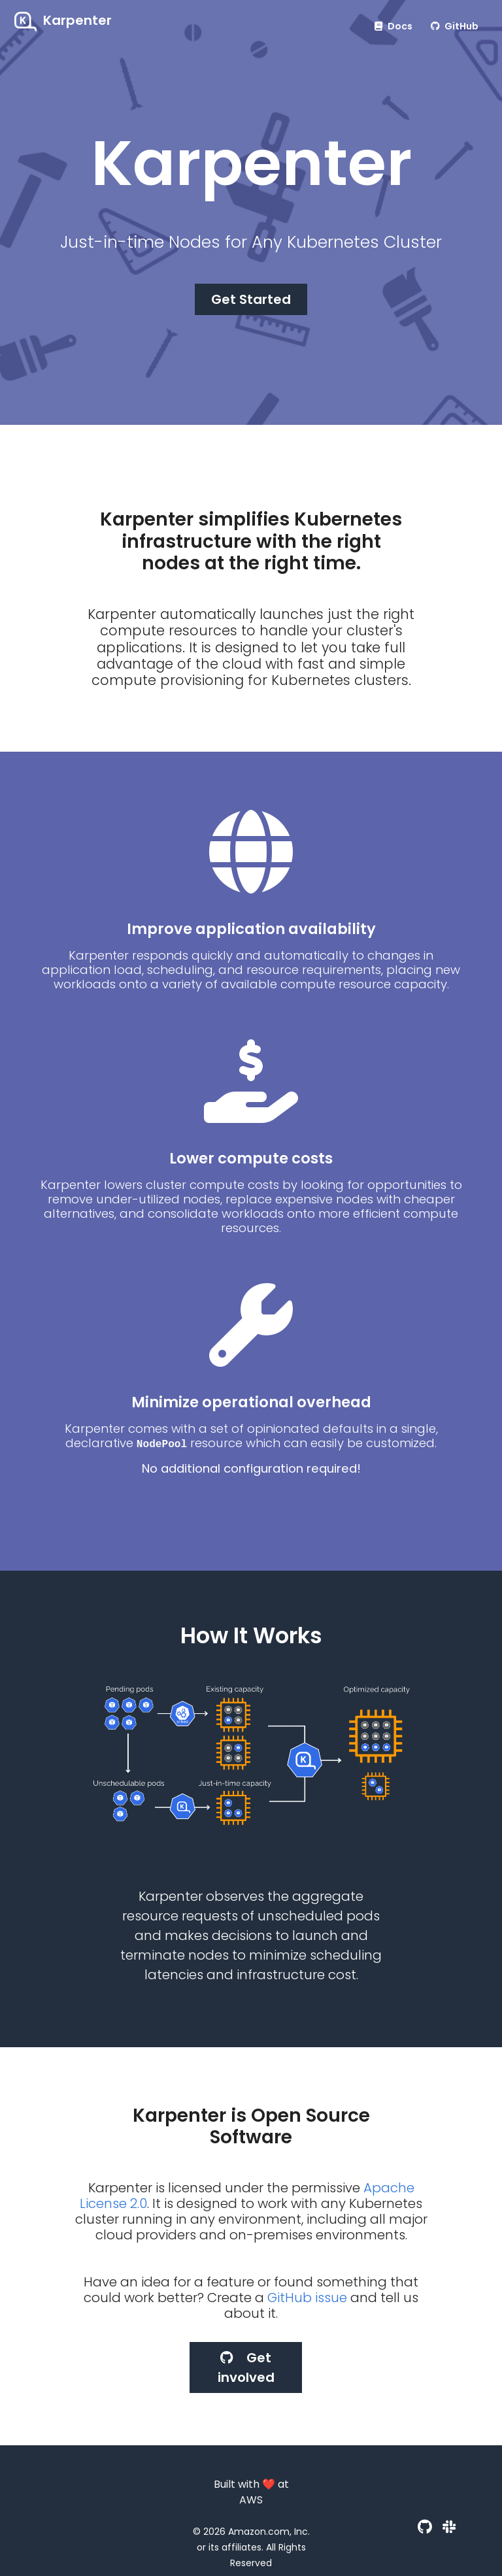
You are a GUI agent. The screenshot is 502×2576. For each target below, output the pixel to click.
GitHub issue (307, 2297)
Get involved (246, 2367)
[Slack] (449, 2527)
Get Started (251, 299)
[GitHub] (425, 2527)
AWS (251, 2499)
